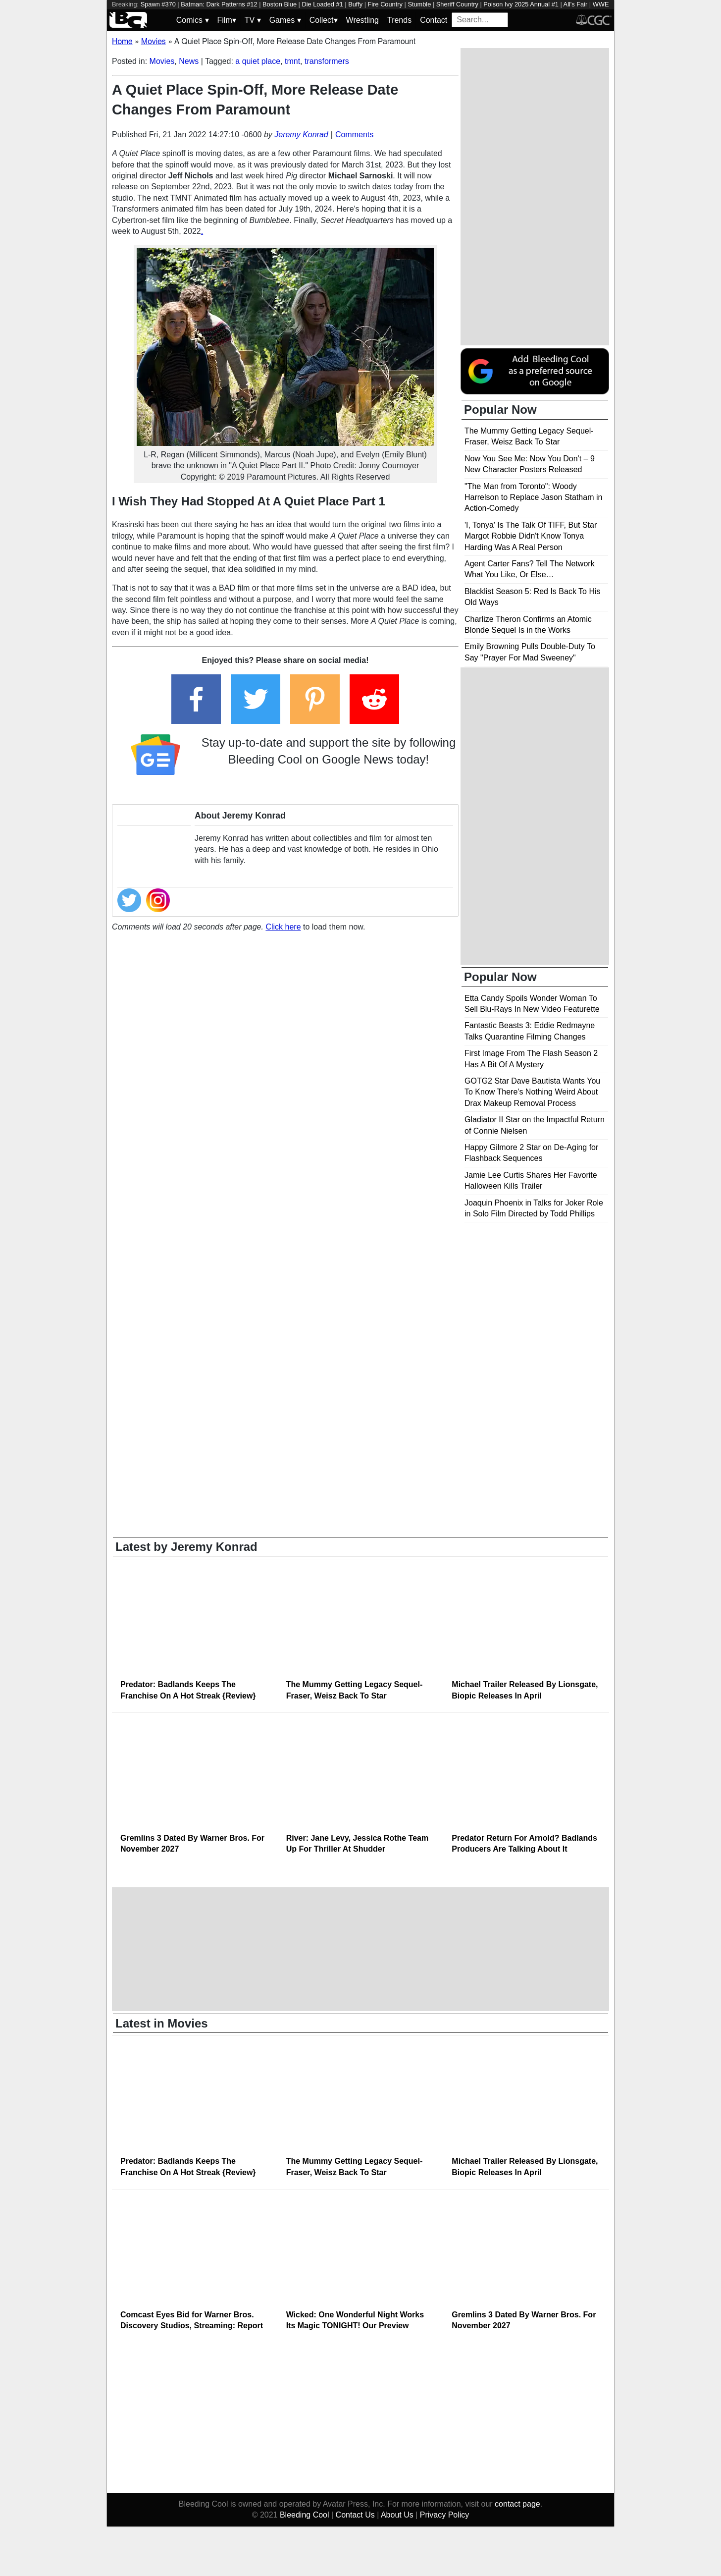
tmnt (292, 61)
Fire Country (385, 4)
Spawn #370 (158, 4)
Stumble (419, 4)
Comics (192, 20)
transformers (327, 61)
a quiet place (257, 61)
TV (253, 20)
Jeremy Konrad (301, 134)
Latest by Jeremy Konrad (186, 1546)
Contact (433, 20)
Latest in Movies (161, 2023)
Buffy (355, 4)
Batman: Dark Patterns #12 (219, 4)
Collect (323, 20)
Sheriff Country (457, 4)
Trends (399, 20)
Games (285, 20)
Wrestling (362, 20)
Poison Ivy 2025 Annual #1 (521, 4)
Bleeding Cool (304, 2515)
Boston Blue (279, 4)
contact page (517, 2504)
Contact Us (355, 2515)
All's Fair (576, 4)
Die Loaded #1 (322, 4)
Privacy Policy (444, 2515)
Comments (354, 134)
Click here (283, 927)
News (189, 61)
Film (226, 20)
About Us (397, 2515)
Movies (162, 61)
